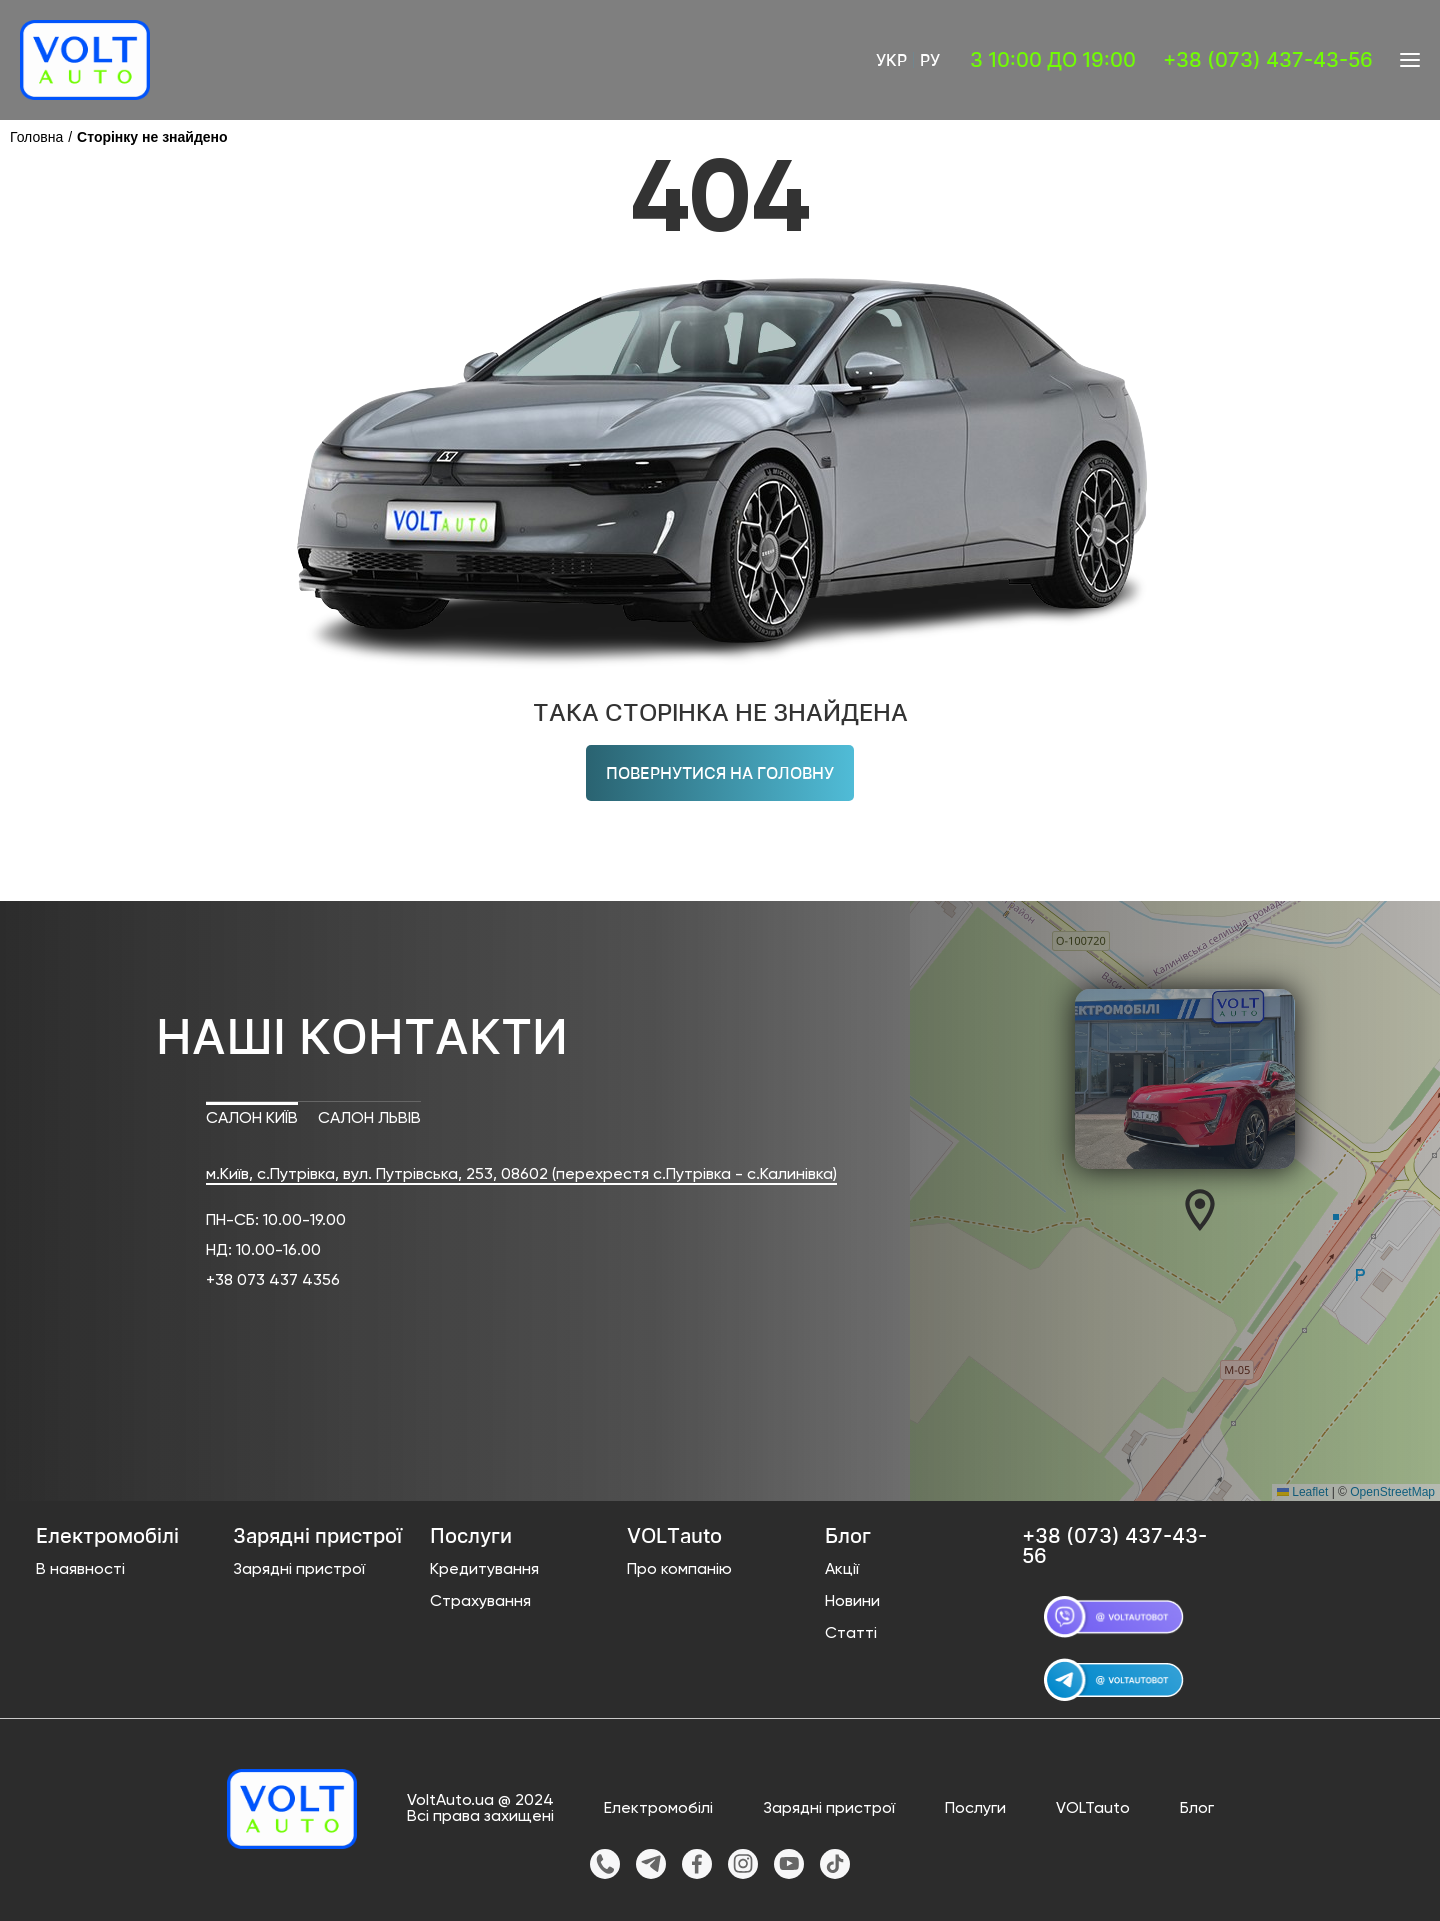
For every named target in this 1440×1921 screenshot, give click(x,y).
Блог (1197, 1809)
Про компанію (679, 1570)
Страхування (480, 1602)
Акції (842, 1570)
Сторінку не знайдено (152, 137)
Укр (891, 60)
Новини (852, 1602)
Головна (36, 137)
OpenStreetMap (1392, 1492)
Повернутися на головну (720, 773)
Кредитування (484, 1570)
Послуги (975, 1809)
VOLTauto (1093, 1809)
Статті (851, 1634)
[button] (1200, 1210)
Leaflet (1302, 1492)
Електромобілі (658, 1809)
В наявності (80, 1570)
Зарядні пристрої (299, 1570)
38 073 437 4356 (277, 1281)
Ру (930, 60)
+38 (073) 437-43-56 (1268, 60)
